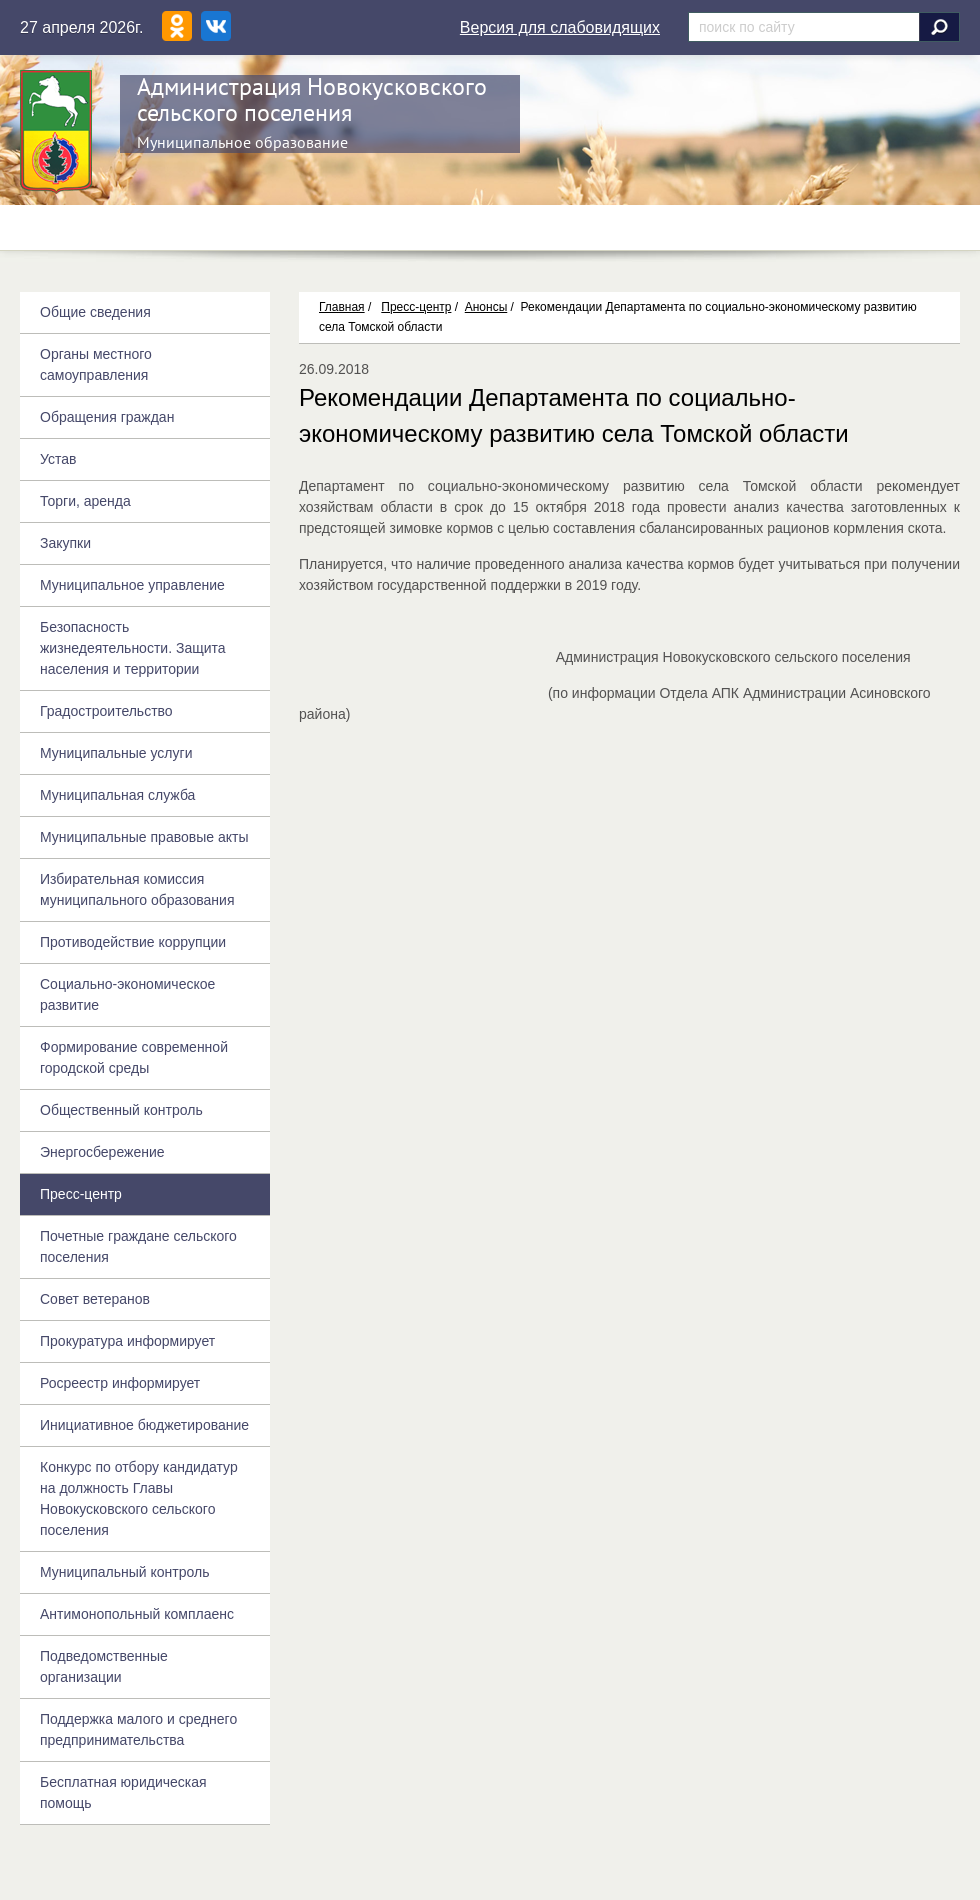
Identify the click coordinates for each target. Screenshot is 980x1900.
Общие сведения (95, 312)
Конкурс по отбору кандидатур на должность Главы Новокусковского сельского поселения (139, 1498)
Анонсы (486, 307)
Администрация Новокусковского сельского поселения (312, 99)
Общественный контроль (121, 1110)
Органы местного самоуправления (96, 364)
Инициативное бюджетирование (144, 1425)
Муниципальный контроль (124, 1572)
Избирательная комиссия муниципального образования (137, 889)
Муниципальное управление (132, 585)
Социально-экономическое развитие (127, 994)
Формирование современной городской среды (134, 1057)
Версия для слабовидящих (560, 27)
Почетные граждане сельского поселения (138, 1246)
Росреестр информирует (120, 1383)
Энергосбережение (102, 1152)
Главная (342, 307)
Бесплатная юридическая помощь (123, 1792)
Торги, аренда (85, 501)
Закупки (65, 543)
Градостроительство (106, 711)
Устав (58, 459)
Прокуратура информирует (127, 1341)
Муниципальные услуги (116, 753)
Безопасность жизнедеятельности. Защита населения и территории (133, 648)
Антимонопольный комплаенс (137, 1614)
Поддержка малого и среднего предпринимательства (138, 1729)
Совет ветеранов (95, 1299)
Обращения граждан (107, 417)
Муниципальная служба (117, 795)
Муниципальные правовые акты (144, 837)
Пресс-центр (416, 307)
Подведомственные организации (104, 1666)
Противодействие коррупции (133, 942)
